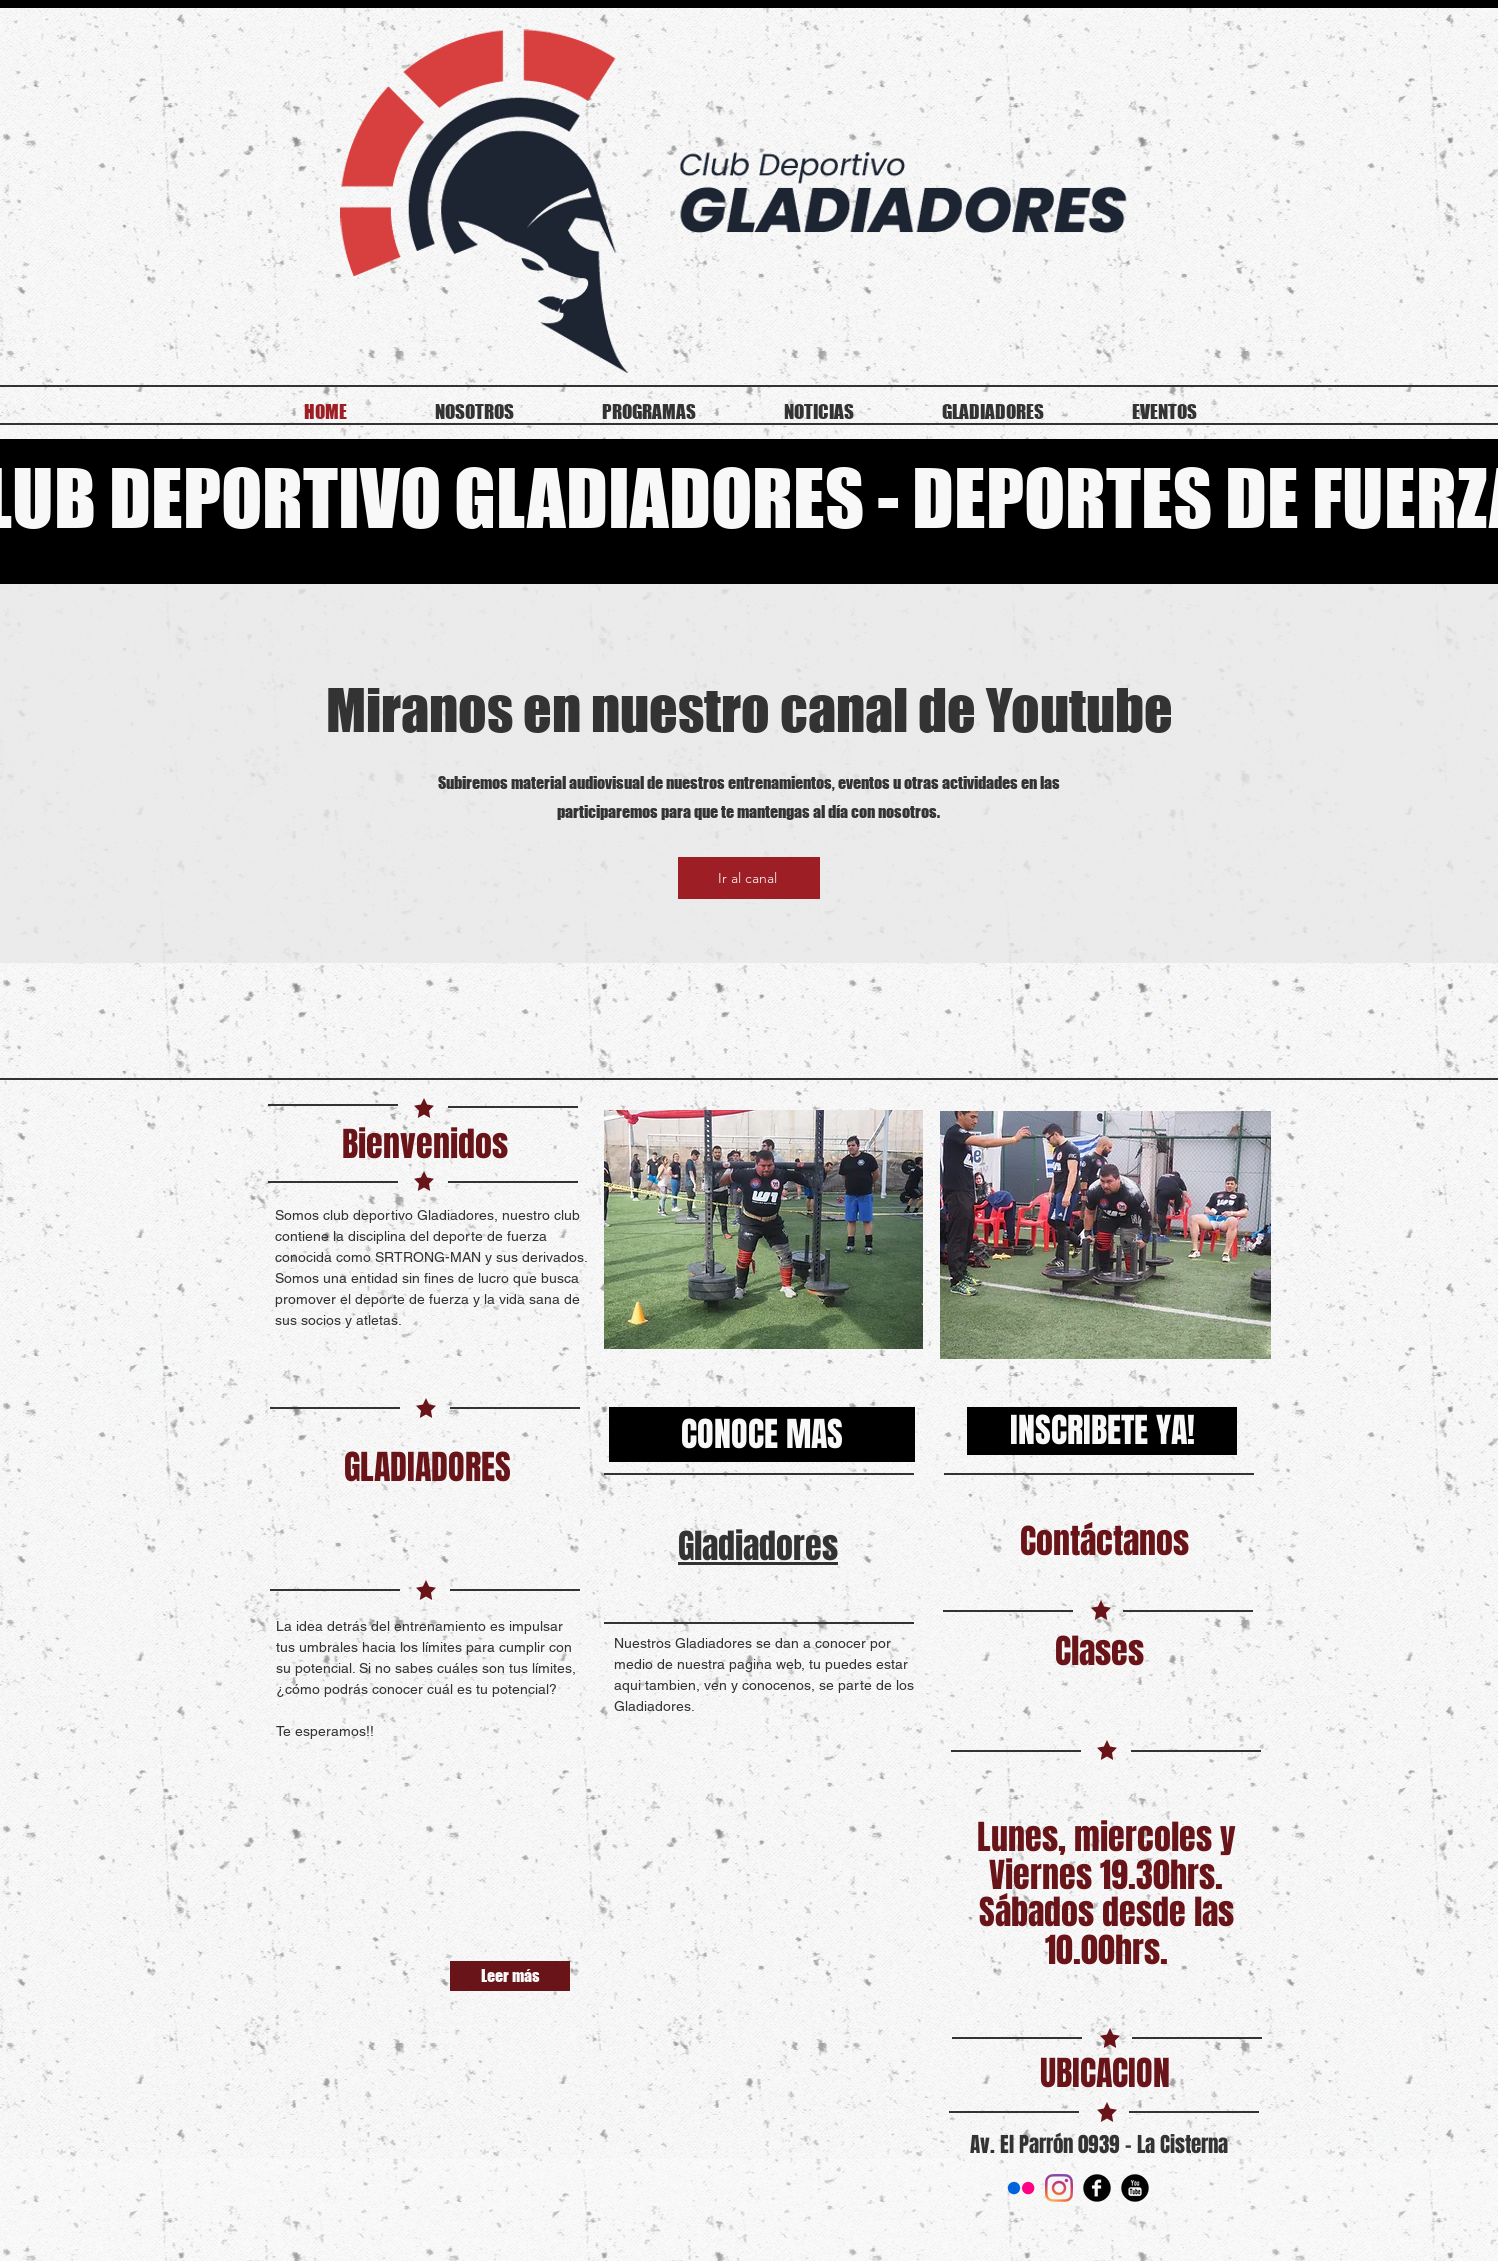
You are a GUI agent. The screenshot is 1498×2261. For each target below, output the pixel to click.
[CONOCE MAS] (762, 1434)
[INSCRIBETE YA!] (1102, 1431)
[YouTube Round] (1135, 2188)
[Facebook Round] (1097, 2188)
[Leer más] (510, 1976)
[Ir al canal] (749, 878)
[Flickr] (1021, 2188)
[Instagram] (1059, 2188)
